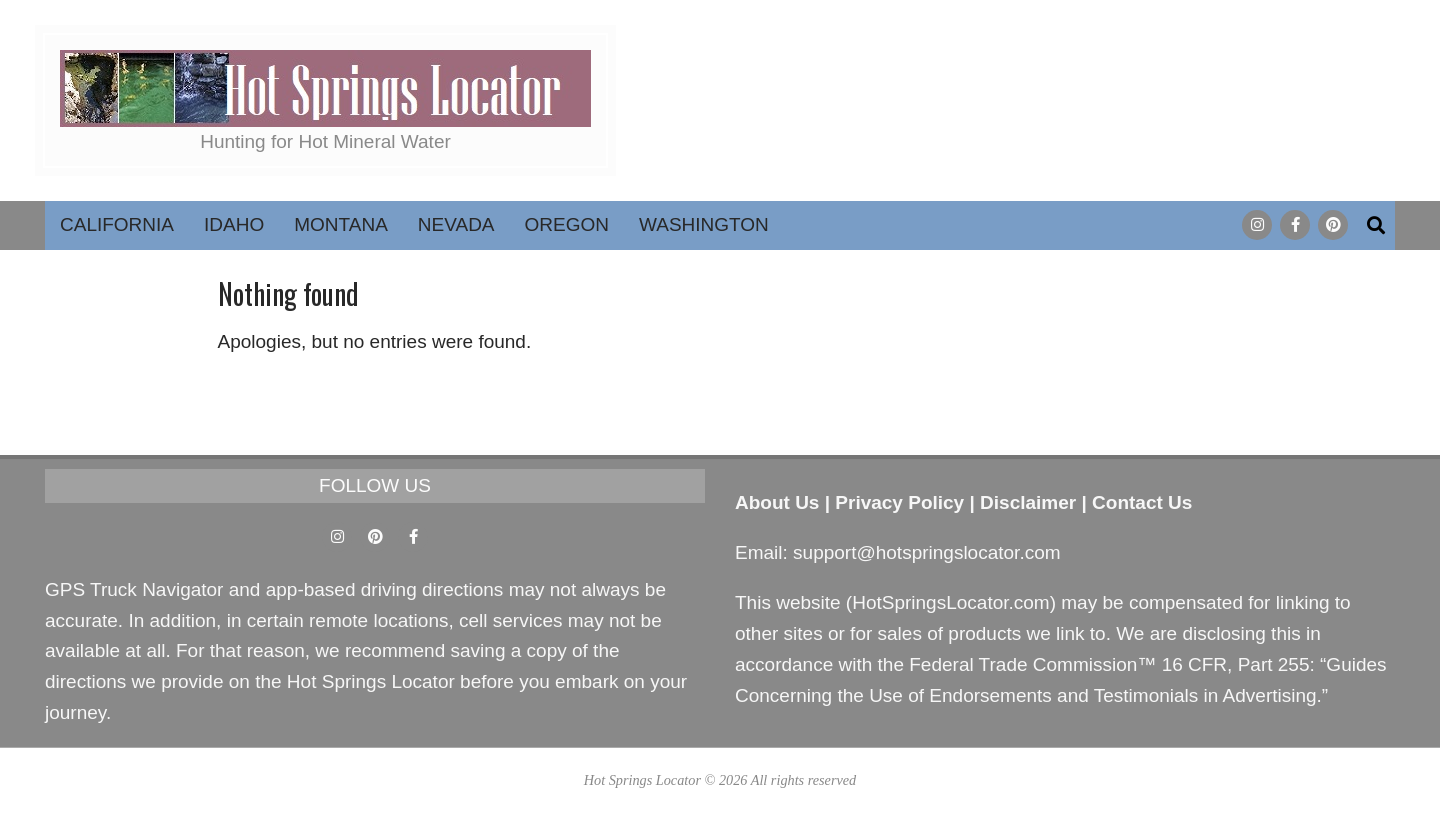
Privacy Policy (899, 502)
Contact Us (1142, 502)
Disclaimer (1028, 502)
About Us (777, 502)
